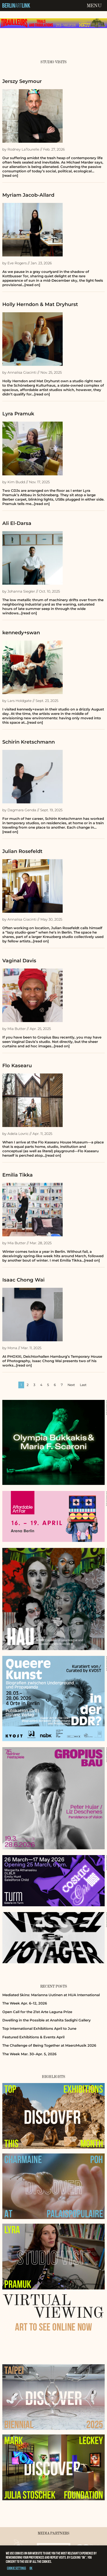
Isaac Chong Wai (23, 1280)
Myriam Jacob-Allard (28, 195)
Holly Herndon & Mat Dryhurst (40, 304)
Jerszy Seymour (22, 81)
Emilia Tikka (17, 1175)
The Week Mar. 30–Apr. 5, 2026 (29, 2054)
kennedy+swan (21, 632)
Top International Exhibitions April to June (39, 2028)
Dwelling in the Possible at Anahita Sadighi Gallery (46, 2020)
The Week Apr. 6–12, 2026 (24, 2003)
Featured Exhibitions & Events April (33, 2037)
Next (71, 1385)
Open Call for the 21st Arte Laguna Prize (37, 2012)
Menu (94, 5)
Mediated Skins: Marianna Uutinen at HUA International (51, 1995)
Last (83, 1385)
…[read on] (31, 285)
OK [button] (30, 2568)
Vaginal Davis (19, 960)
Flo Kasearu (17, 1065)
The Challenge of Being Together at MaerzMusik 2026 (49, 2045)
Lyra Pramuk (18, 414)
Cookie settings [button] (16, 2568)
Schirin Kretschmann (28, 742)
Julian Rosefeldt (22, 851)
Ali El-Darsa (16, 523)
